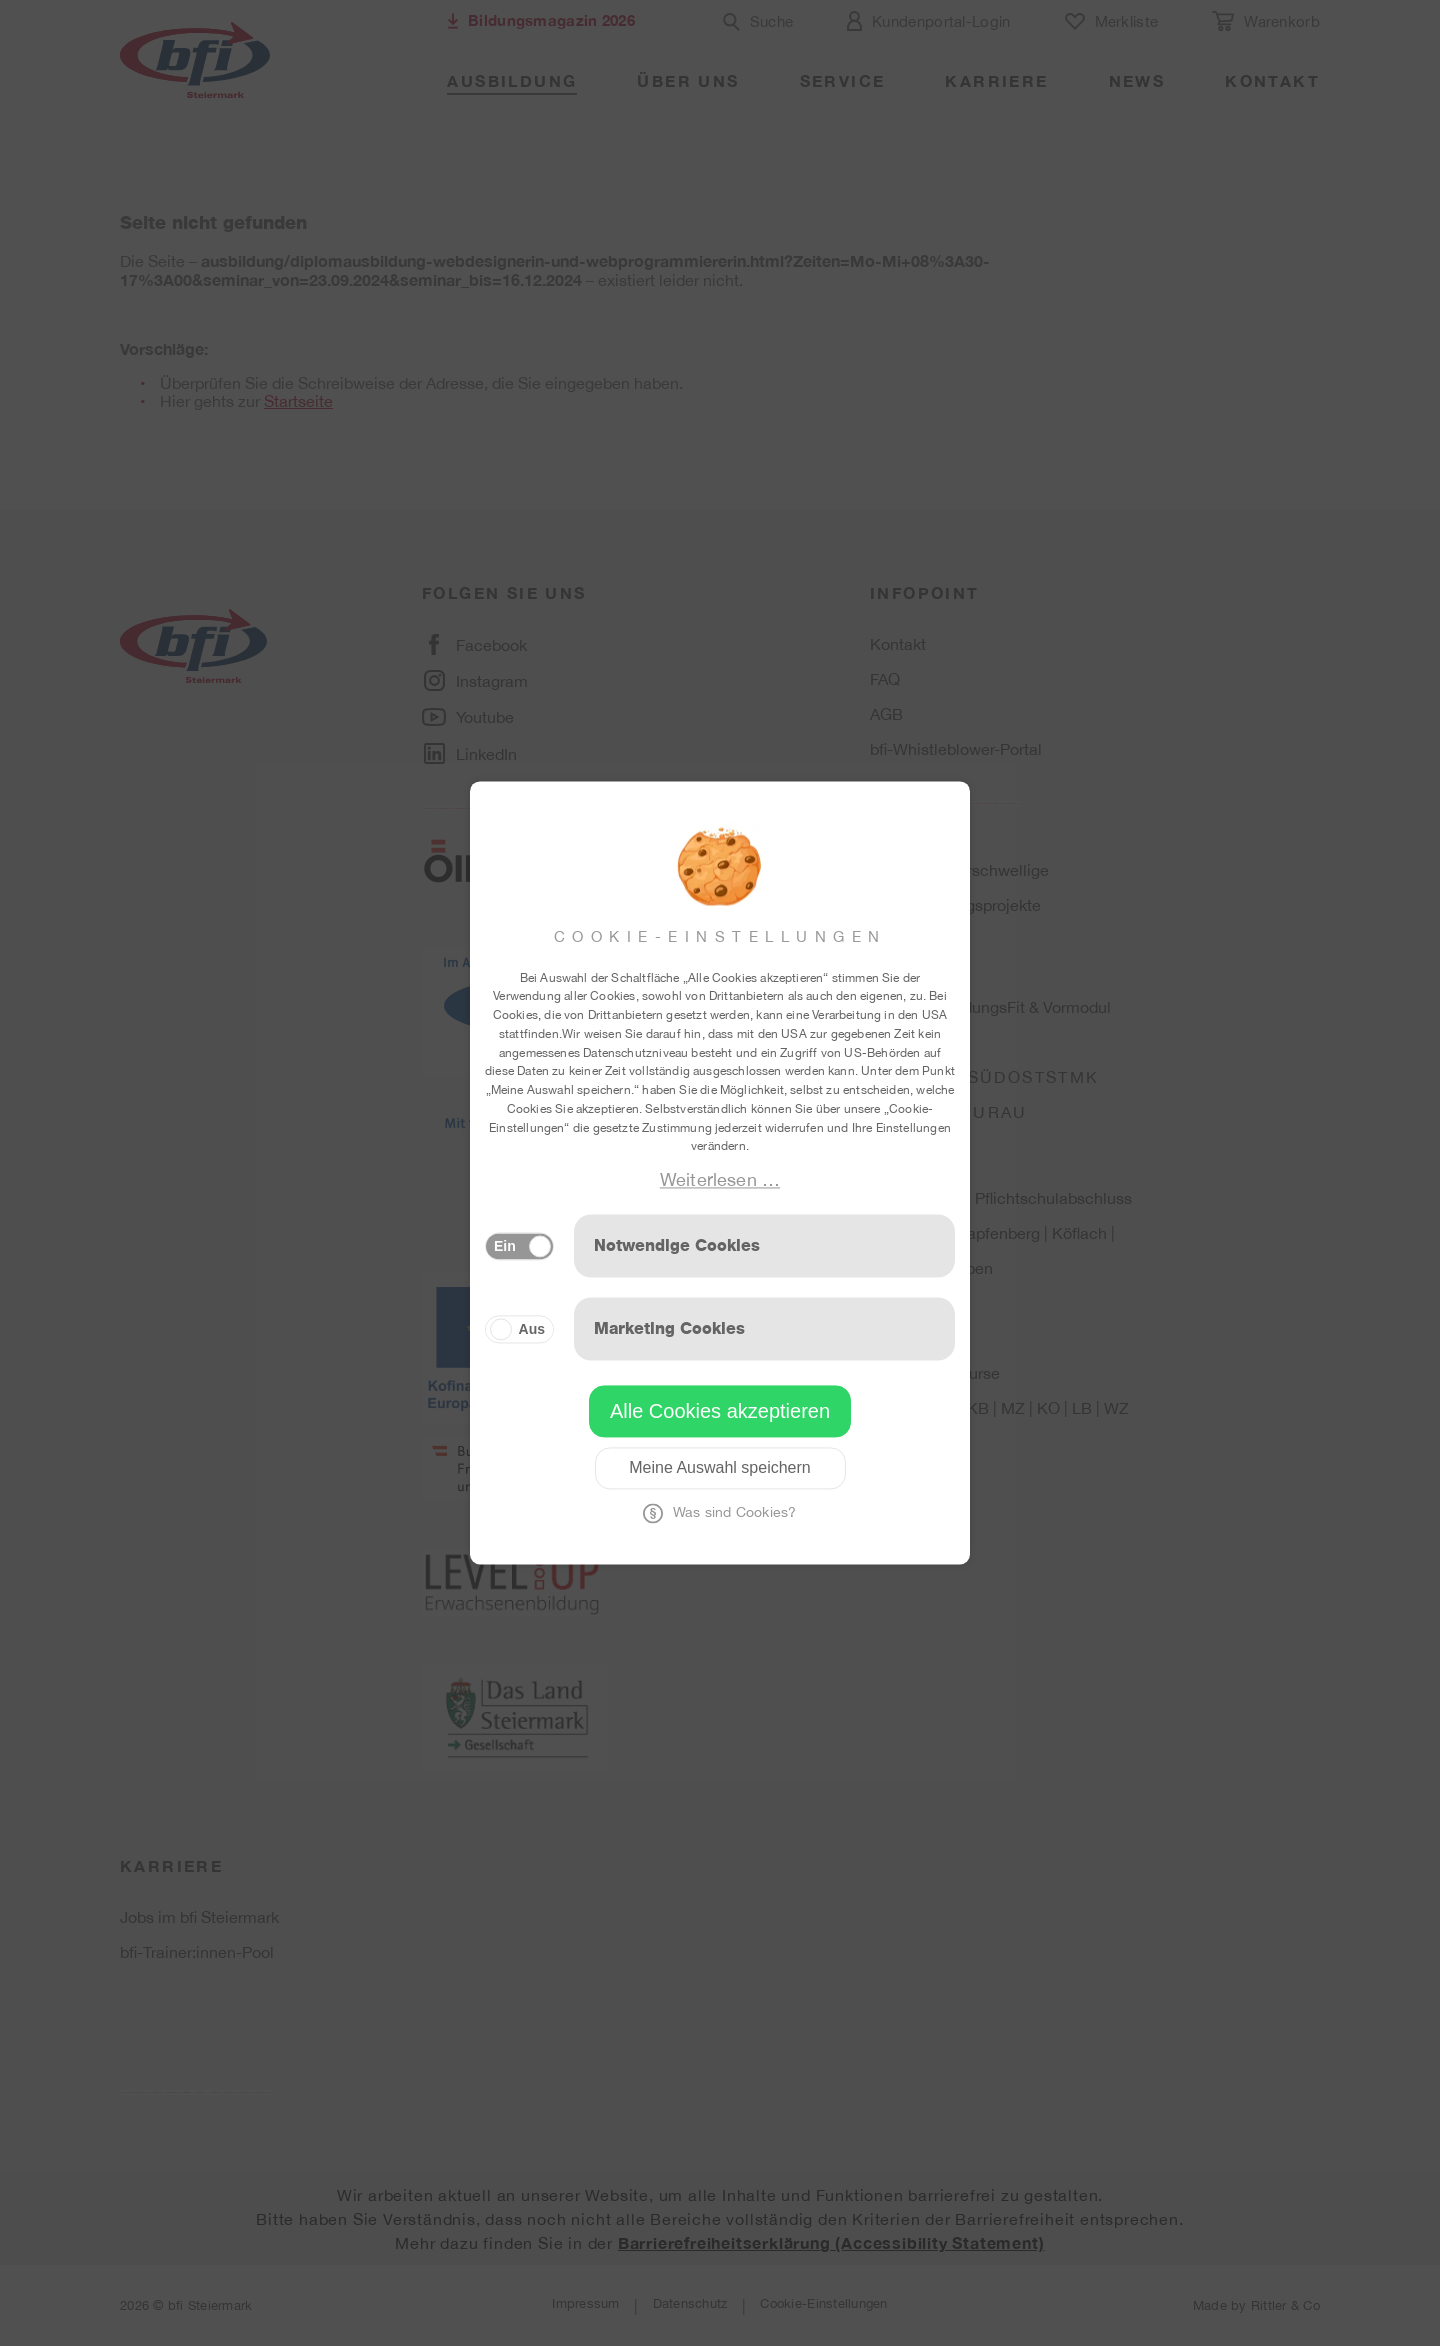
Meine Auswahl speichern (719, 1468)
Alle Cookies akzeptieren (720, 1412)
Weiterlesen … (720, 1179)
